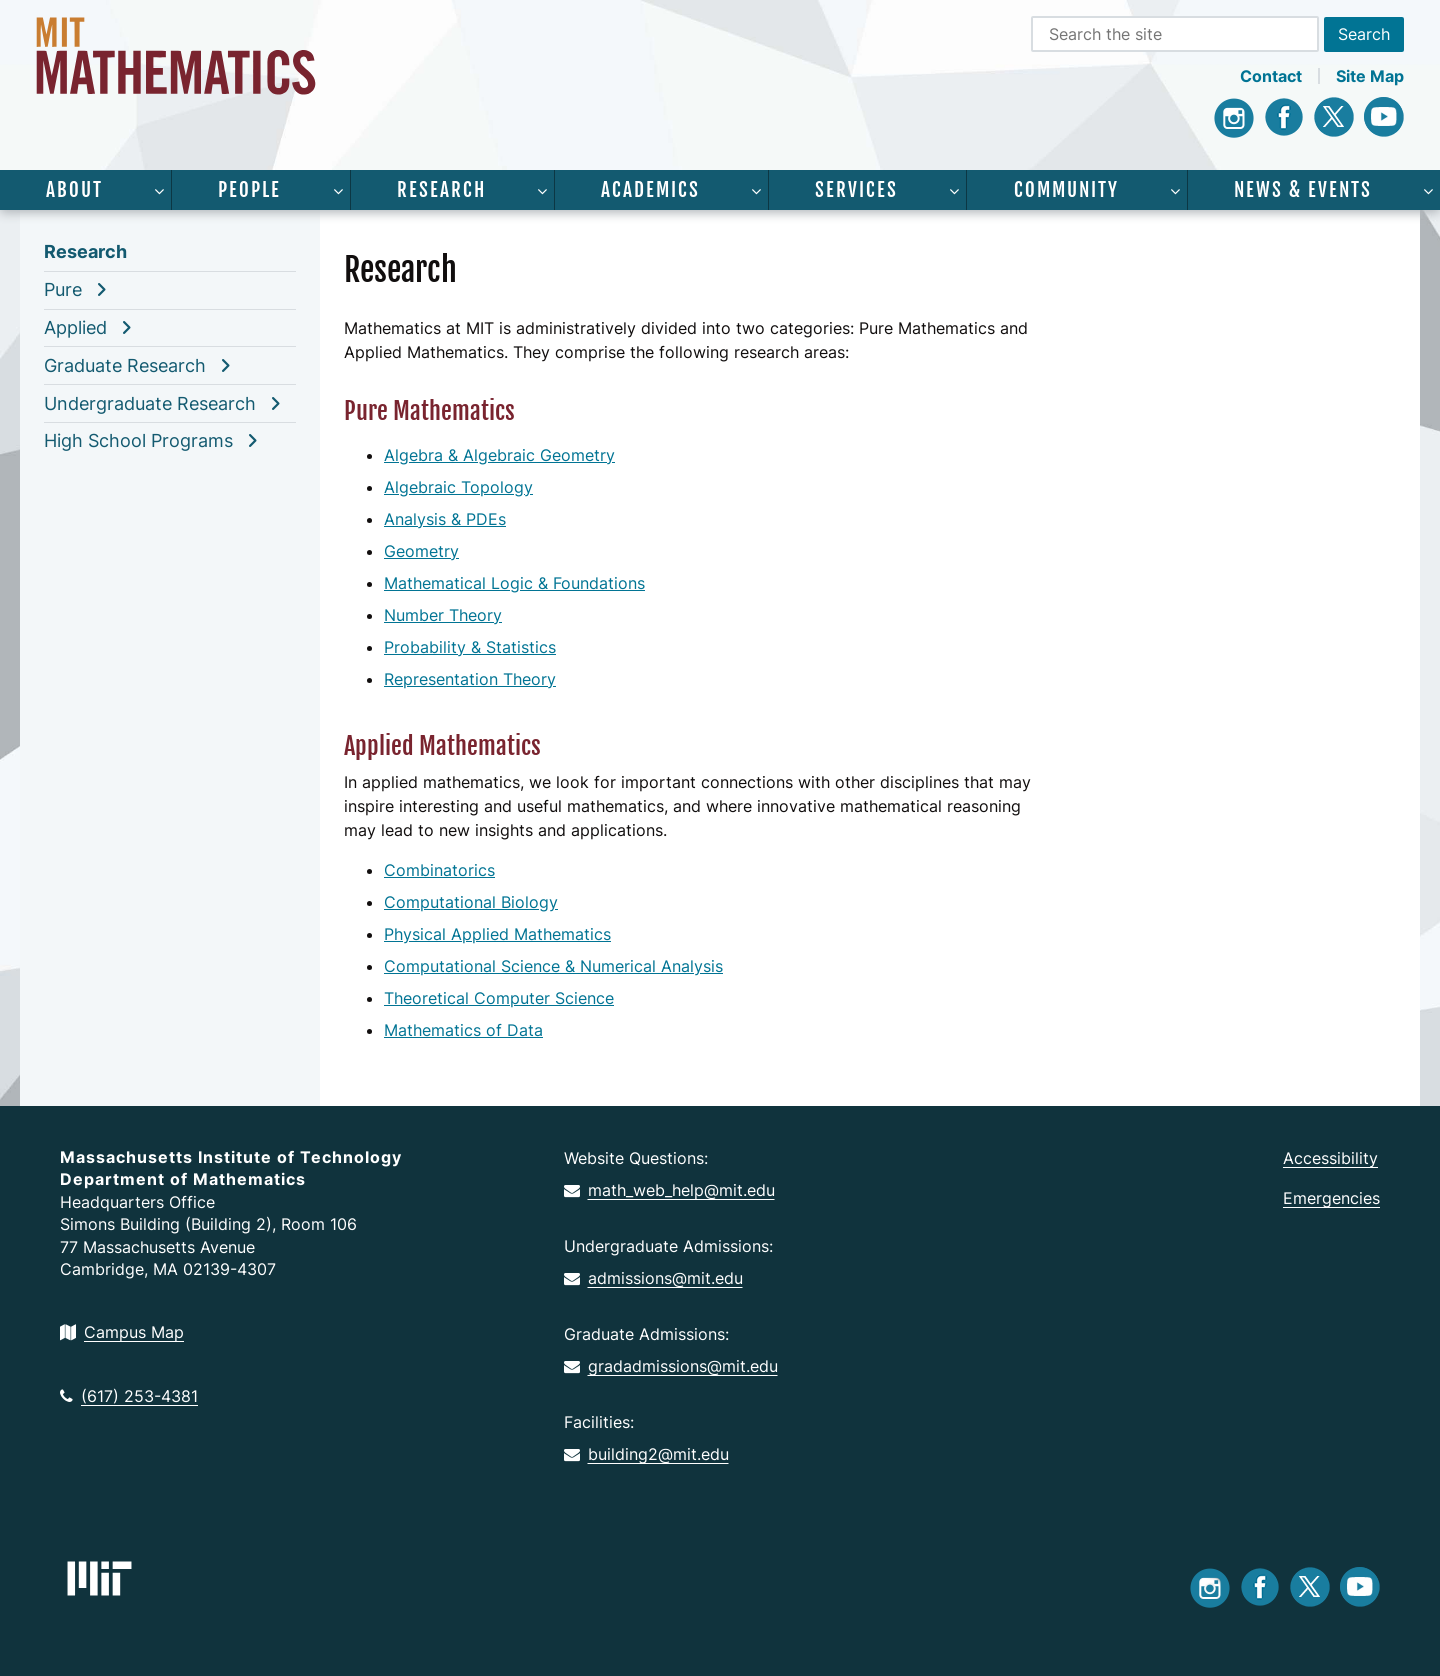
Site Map (1370, 76)
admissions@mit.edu (653, 1278)
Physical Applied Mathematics (497, 934)
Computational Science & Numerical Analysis (553, 966)
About (74, 190)
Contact (1271, 76)
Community (1066, 190)
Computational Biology (471, 902)
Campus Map (122, 1332)
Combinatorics (439, 870)
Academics (650, 190)
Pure (63, 289)
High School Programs (138, 440)
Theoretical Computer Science (499, 998)
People (249, 190)
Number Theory (443, 615)
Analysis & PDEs (445, 519)
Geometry (421, 551)
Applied (75, 327)
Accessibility (1330, 1158)
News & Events (1303, 190)
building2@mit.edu (646, 1454)
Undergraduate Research (150, 403)
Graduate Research (125, 365)
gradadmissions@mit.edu (671, 1366)
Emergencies (1331, 1198)
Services (856, 190)
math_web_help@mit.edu (669, 1190)
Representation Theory (470, 679)
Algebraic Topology (458, 487)
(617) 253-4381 (129, 1396)
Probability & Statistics (470, 647)
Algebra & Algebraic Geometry (499, 455)
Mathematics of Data (463, 1030)
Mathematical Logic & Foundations (514, 583)
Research (441, 190)
